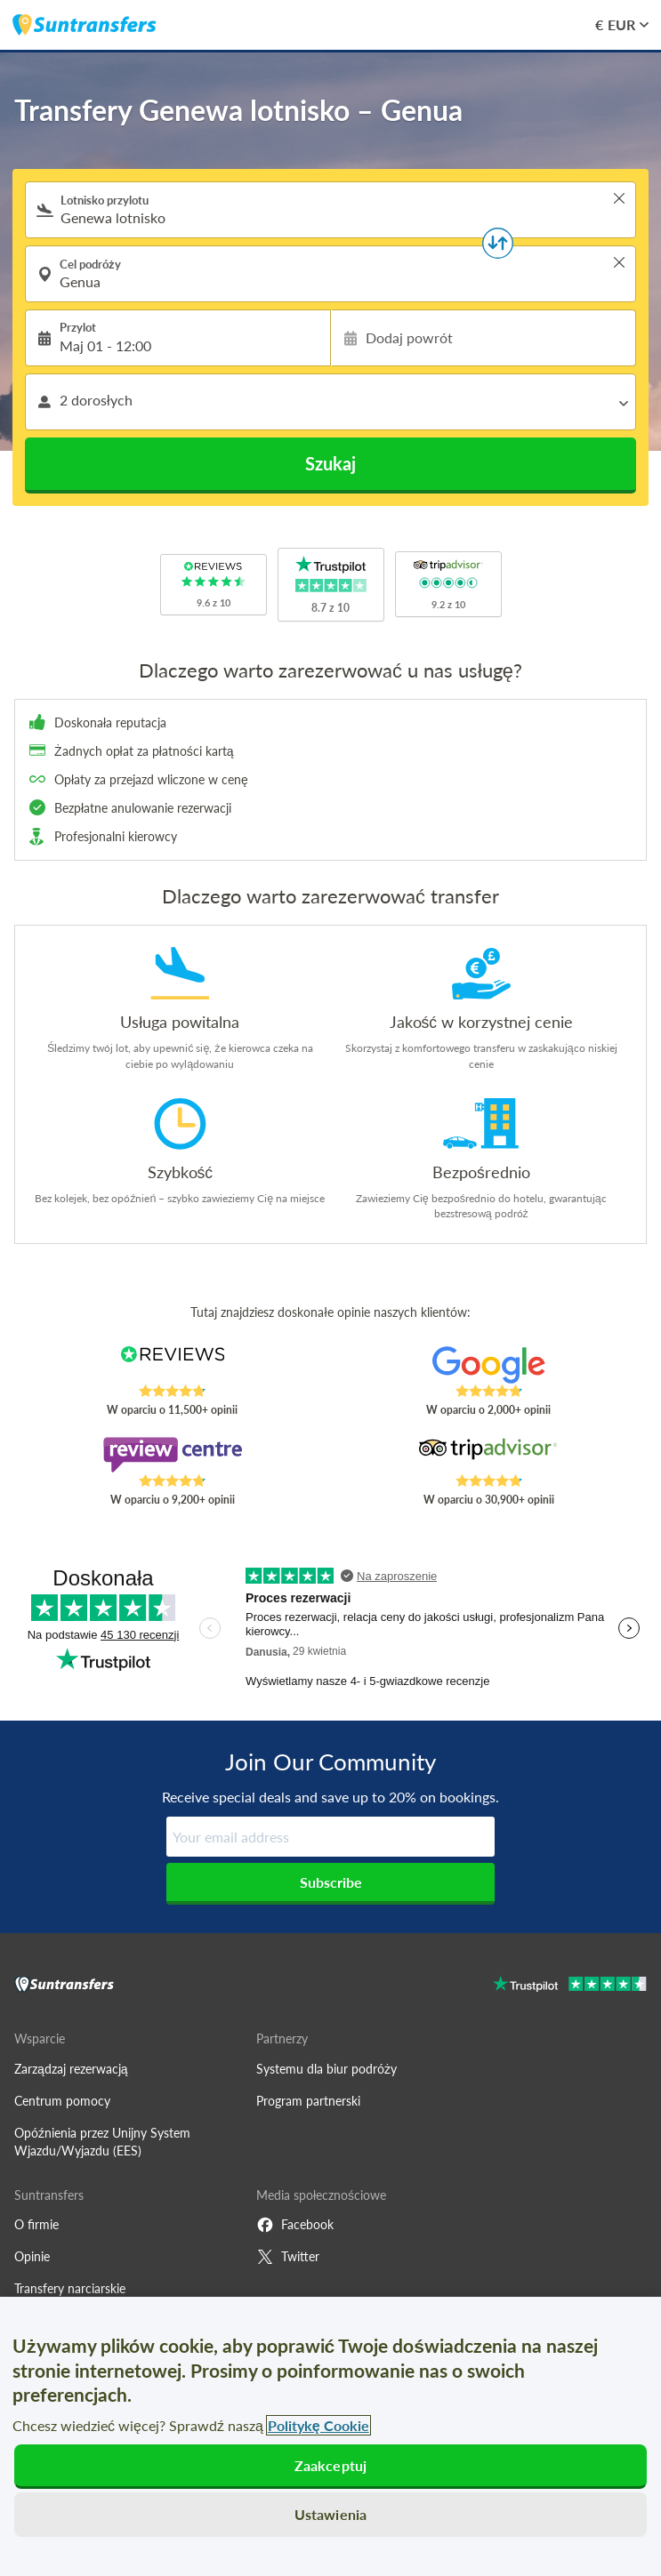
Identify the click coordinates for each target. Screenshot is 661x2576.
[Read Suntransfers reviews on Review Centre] (172, 1454)
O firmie (36, 2224)
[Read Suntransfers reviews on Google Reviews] (489, 1365)
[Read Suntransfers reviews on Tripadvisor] (489, 1454)
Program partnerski (308, 2100)
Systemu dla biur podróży (326, 2068)
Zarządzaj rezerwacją (71, 2068)
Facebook (295, 2225)
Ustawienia (330, 2514)
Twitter (287, 2257)
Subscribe (331, 1882)
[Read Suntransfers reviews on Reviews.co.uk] (172, 1365)
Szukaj (330, 463)
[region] (330, 2436)
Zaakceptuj (330, 2465)
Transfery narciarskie (69, 2288)
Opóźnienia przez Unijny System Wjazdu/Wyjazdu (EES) (102, 2141)
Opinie (32, 2256)
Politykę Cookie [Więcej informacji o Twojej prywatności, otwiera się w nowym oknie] (318, 2425)
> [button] (619, 198)
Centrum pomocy (62, 2100)
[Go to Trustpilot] (570, 1986)
